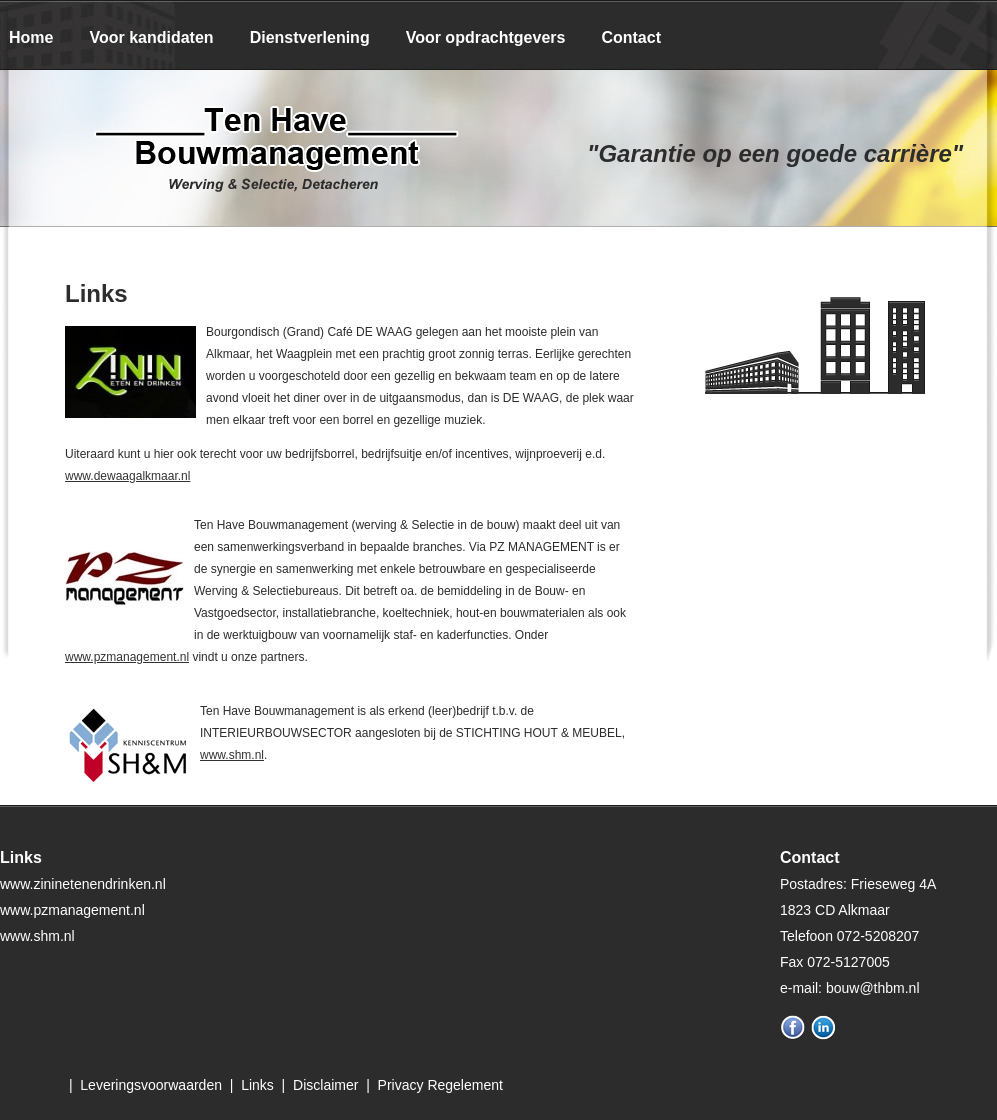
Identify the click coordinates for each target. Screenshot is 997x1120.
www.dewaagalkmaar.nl (127, 476)
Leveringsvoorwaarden (151, 1085)
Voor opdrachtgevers (486, 37)
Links (257, 1085)
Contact (631, 37)
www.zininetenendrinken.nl (83, 884)
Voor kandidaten (151, 37)
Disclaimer (325, 1085)
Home (31, 37)
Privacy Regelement (440, 1085)
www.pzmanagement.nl (127, 657)
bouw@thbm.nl (873, 988)
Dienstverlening (310, 37)
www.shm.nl (232, 755)
